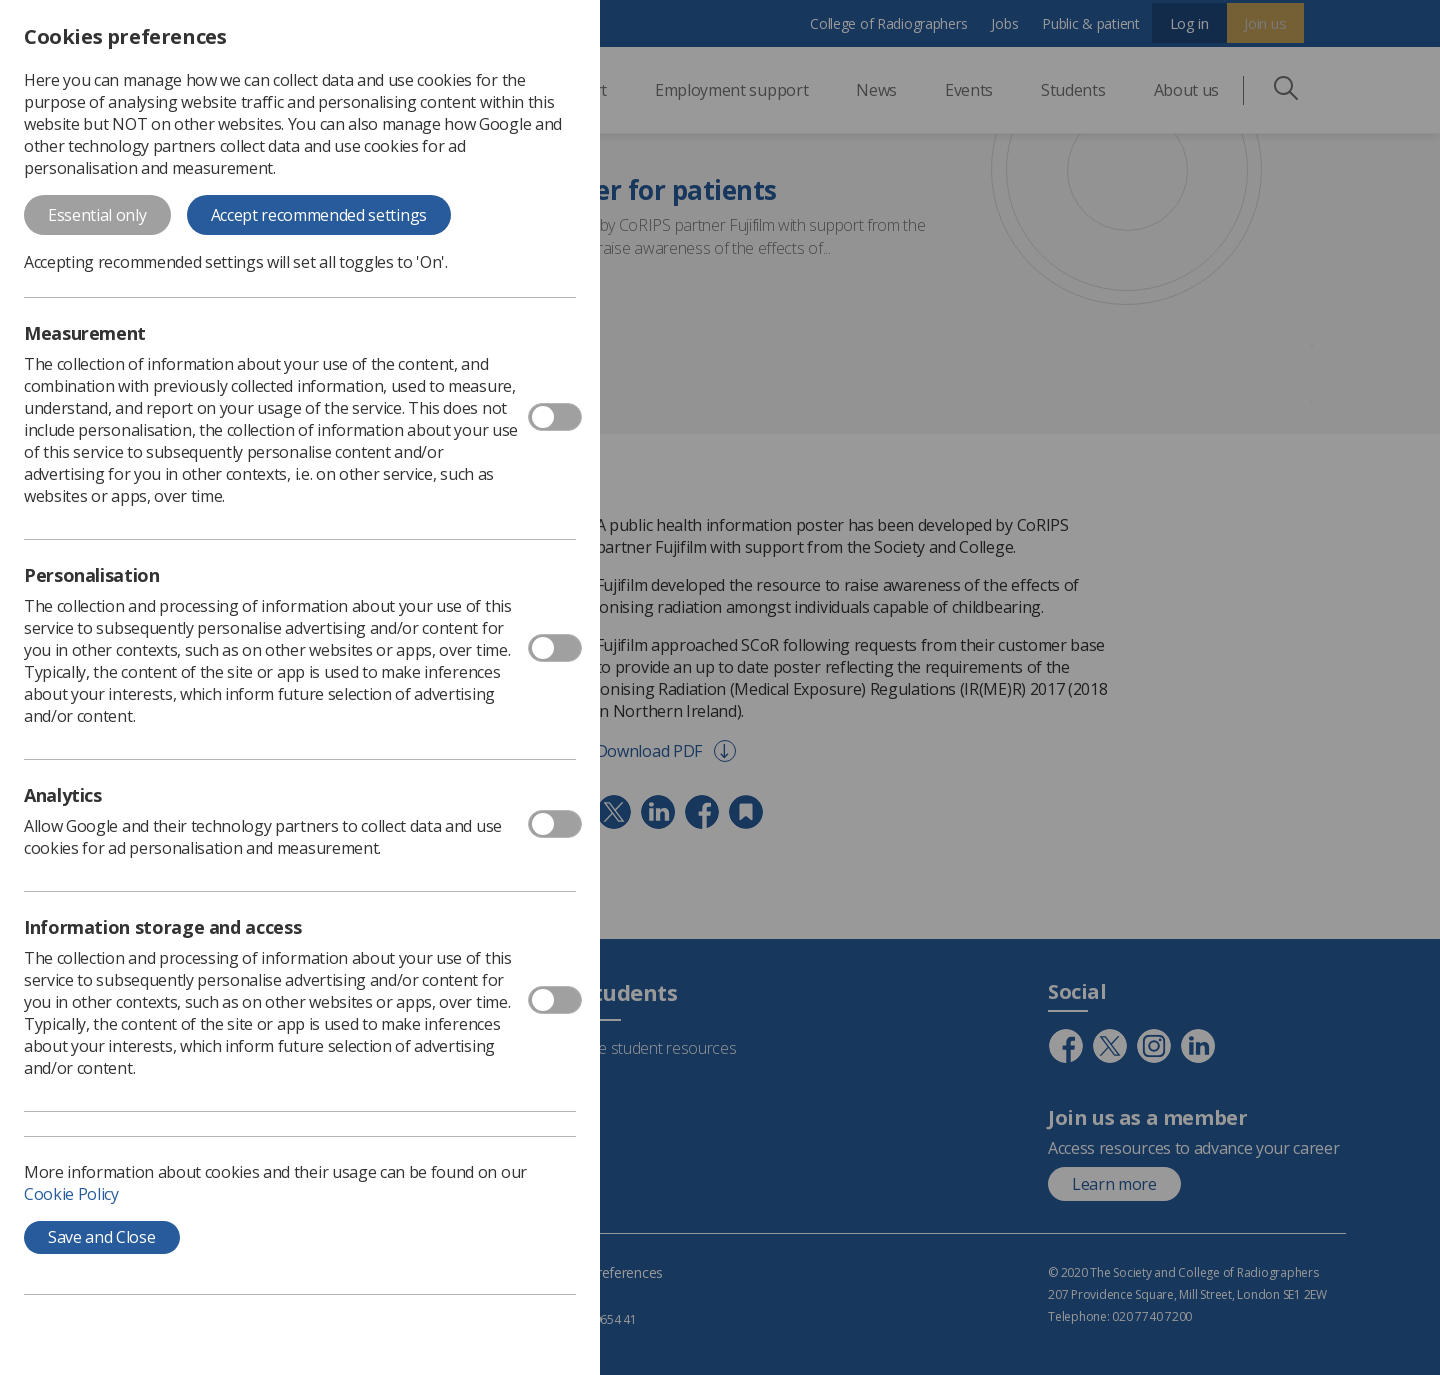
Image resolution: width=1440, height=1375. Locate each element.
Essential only (97, 215)
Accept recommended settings (319, 215)
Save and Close (102, 1237)
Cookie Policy (71, 1194)
